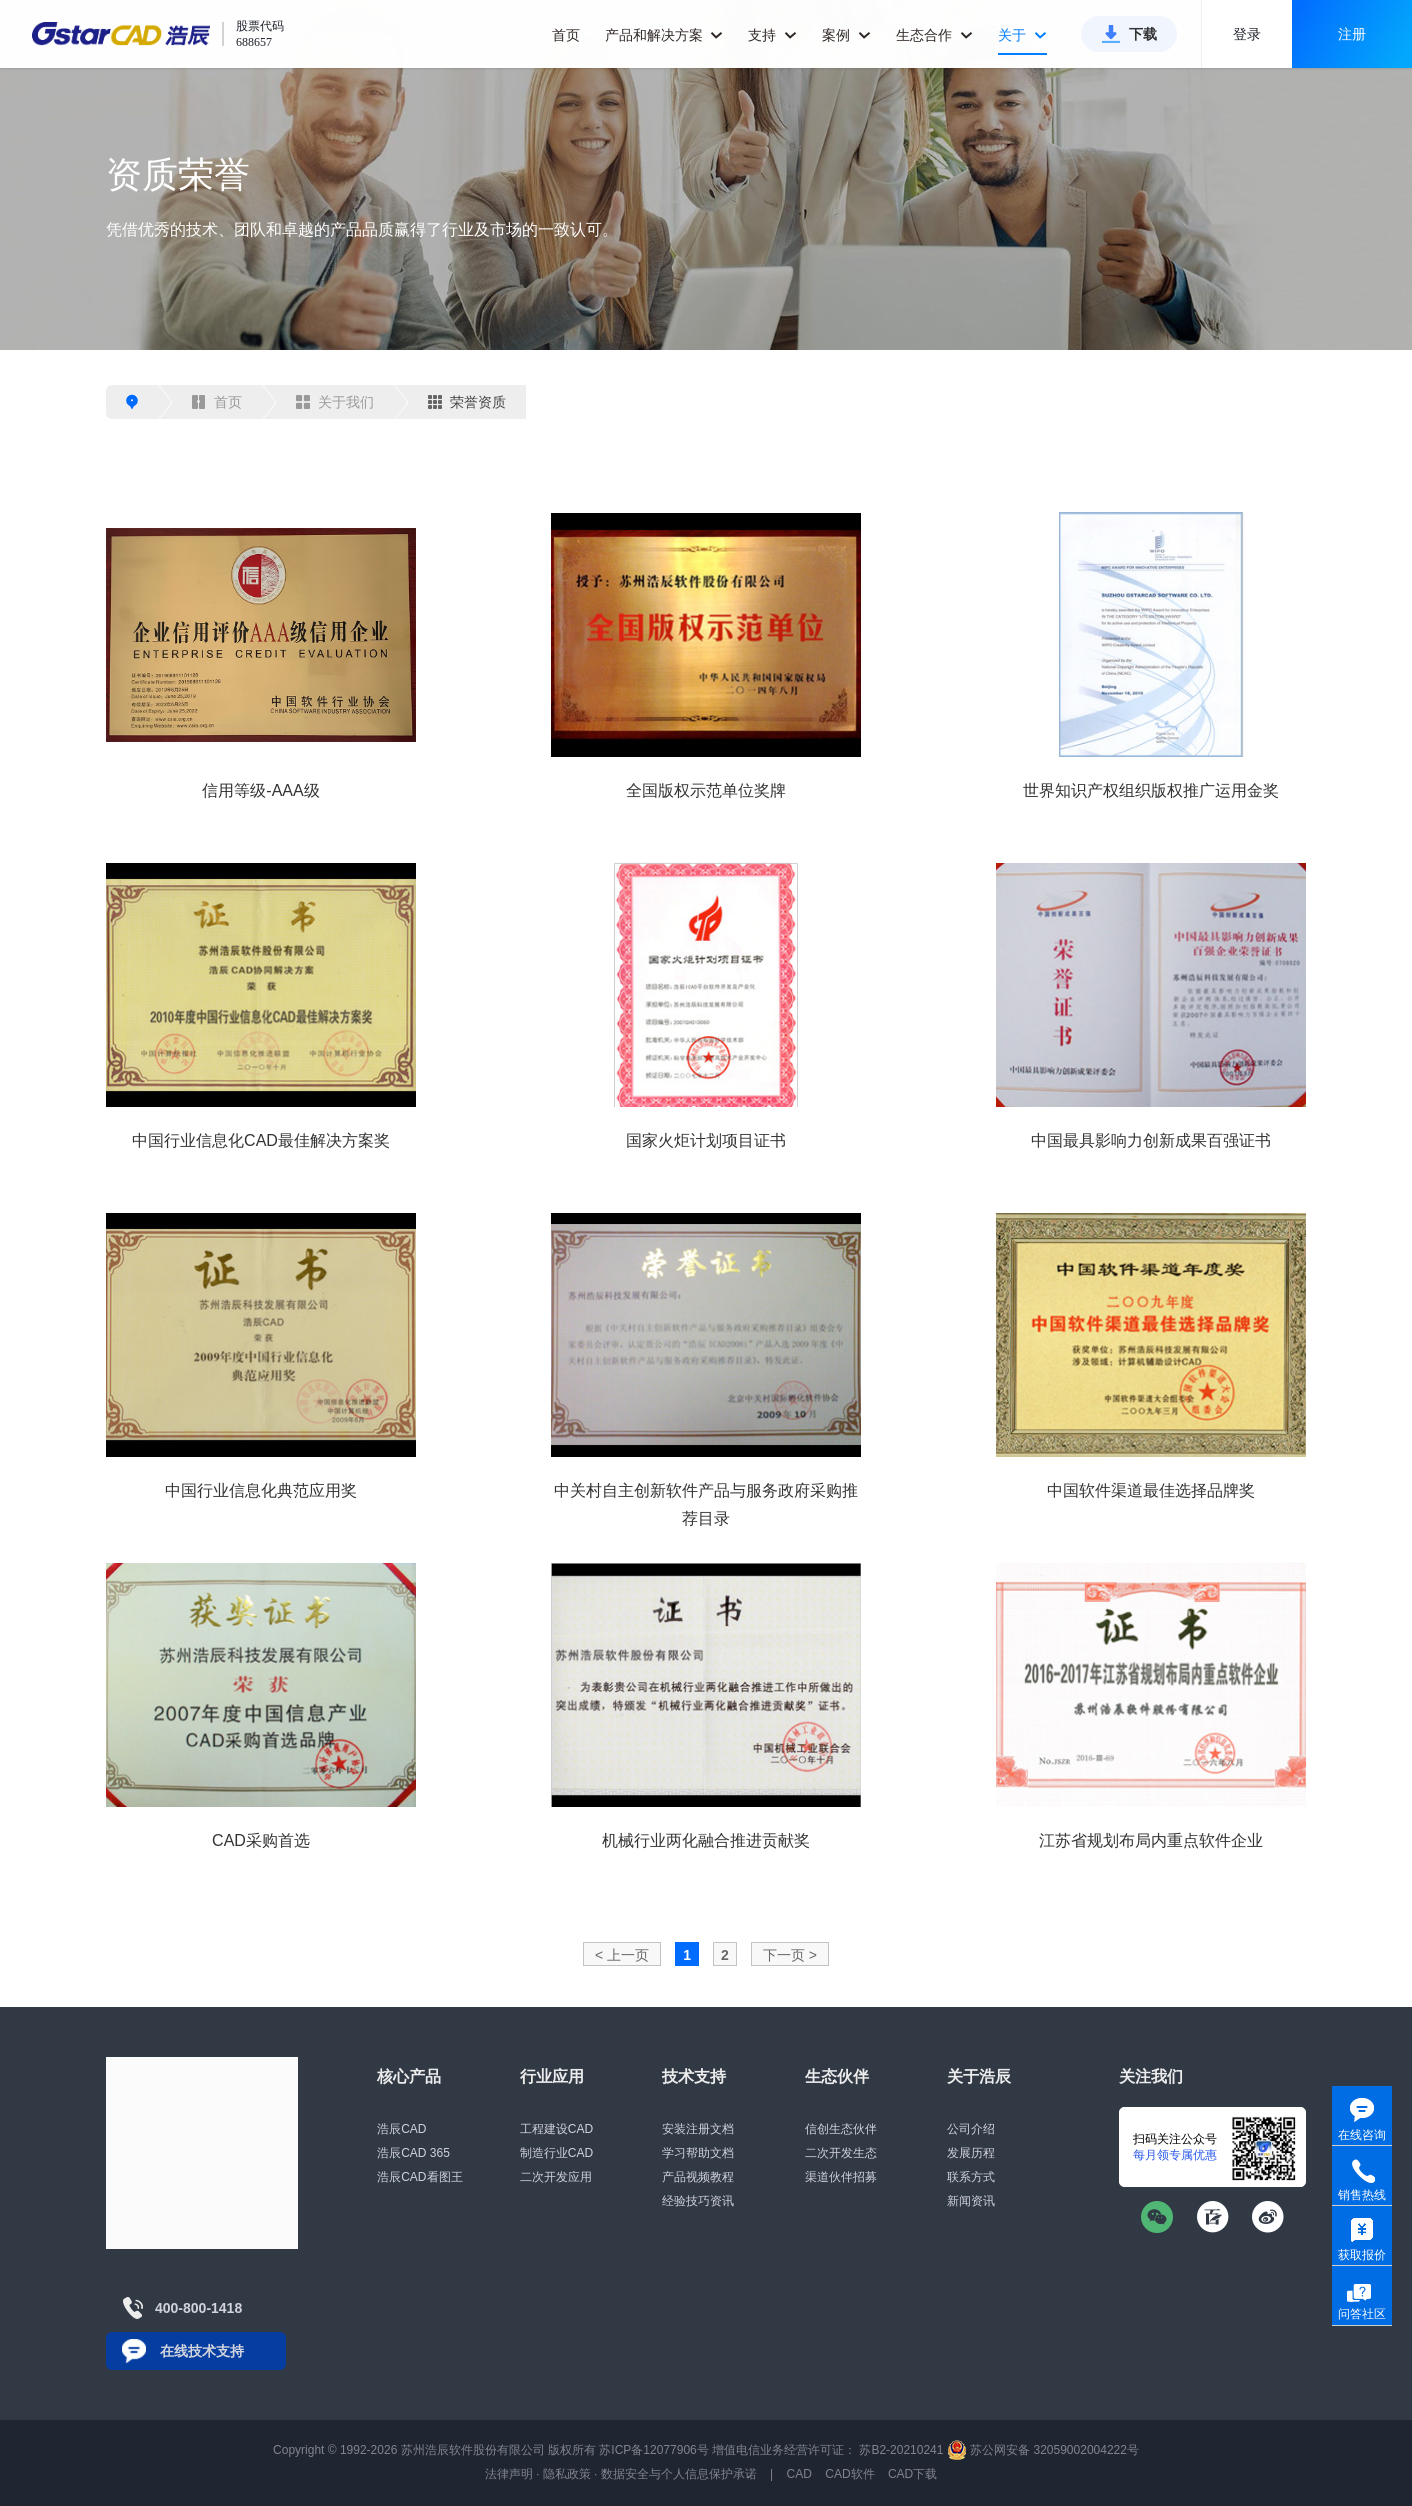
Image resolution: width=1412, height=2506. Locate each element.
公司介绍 (971, 2129)
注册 (1352, 34)
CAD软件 (849, 2474)
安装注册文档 (698, 2129)
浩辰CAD (401, 2129)
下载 (1143, 34)
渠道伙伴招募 (841, 2177)
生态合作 (934, 35)
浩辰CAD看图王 (419, 2177)
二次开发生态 (841, 2153)
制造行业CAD (556, 2153)
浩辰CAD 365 (413, 2153)
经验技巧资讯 (698, 2201)
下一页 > (790, 1955)
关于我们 (335, 402)
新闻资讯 (971, 2201)
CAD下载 (912, 2474)
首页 (566, 35)
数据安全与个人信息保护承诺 (679, 2474)
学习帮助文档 (698, 2153)
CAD (799, 2474)
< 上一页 (622, 1955)
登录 (1247, 34)
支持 (772, 35)
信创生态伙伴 (841, 2129)
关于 (1022, 35)
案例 (846, 35)
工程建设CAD (556, 2129)
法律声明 (509, 2474)
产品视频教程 (698, 2177)
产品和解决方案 (664, 35)
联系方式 (971, 2177)
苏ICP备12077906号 (653, 2450)
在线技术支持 (202, 2351)
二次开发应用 (556, 2177)
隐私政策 (567, 2474)
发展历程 (971, 2153)
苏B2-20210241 (901, 2450)
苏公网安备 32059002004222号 (1043, 2450)
